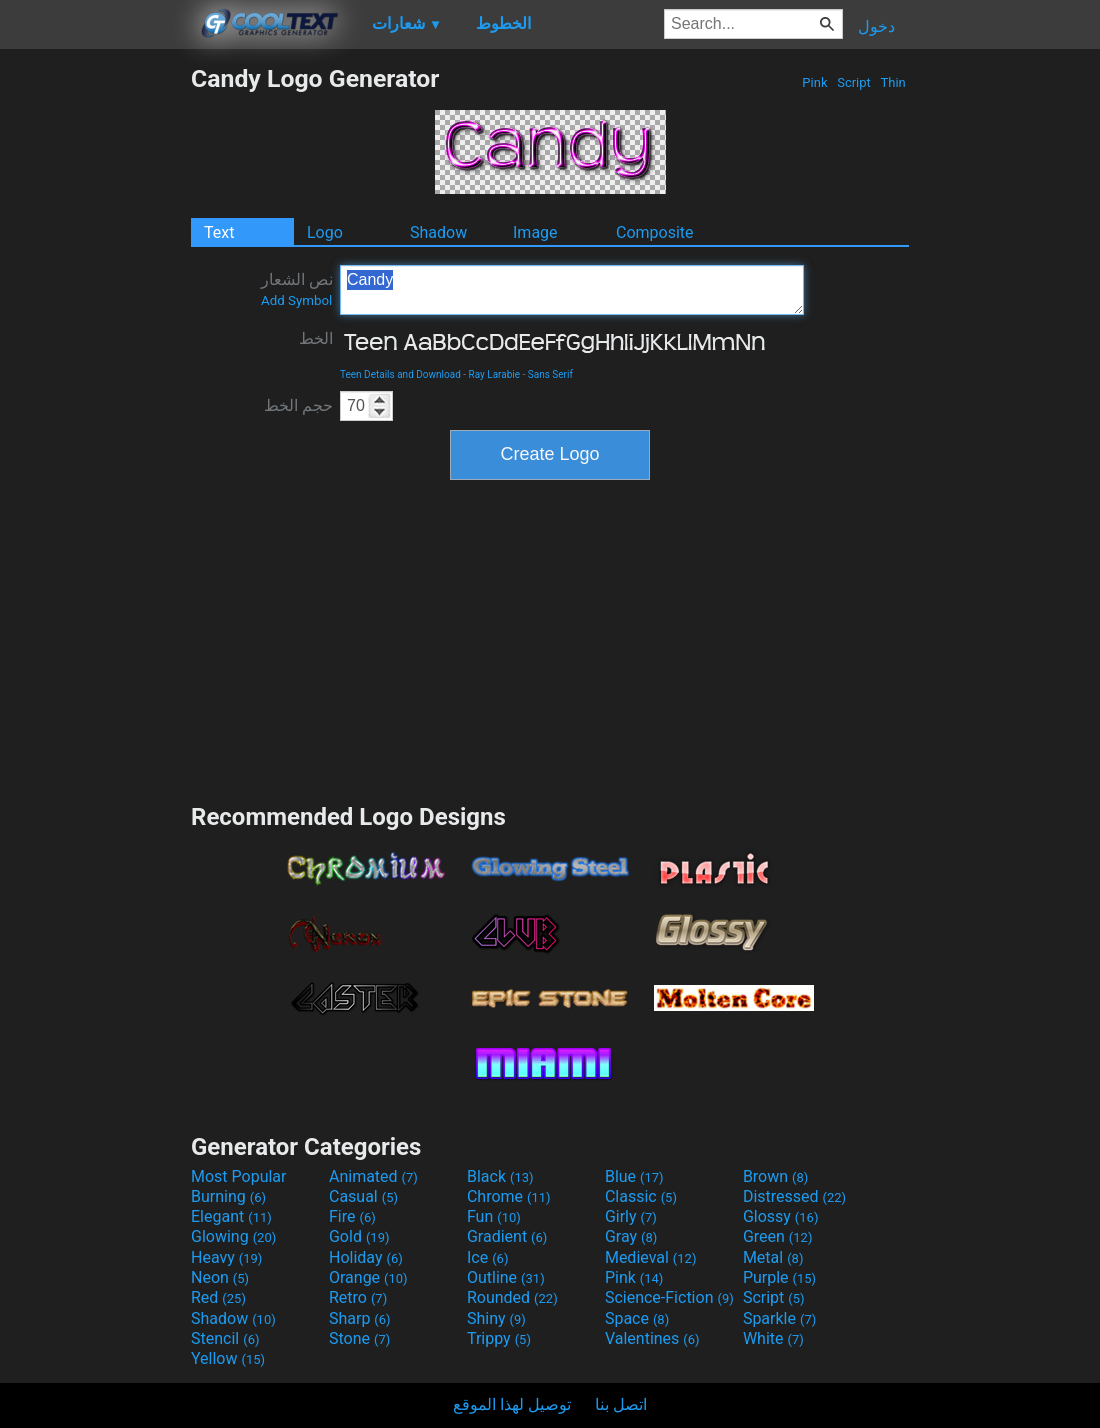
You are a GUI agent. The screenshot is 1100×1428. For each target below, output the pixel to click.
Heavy (226, 1257)
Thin (893, 82)
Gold (359, 1236)
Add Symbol (296, 300)
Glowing (233, 1236)
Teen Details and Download (400, 374)
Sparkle (779, 1318)
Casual (363, 1196)
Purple (779, 1277)
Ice (487, 1257)
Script (854, 82)
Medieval (651, 1257)
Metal (773, 1257)
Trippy (499, 1338)
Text (219, 232)
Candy (572, 290)
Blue (634, 1176)
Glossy (781, 1216)
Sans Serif (550, 374)
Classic (641, 1196)
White (773, 1338)
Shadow (438, 232)
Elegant (231, 1216)
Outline (506, 1277)
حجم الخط (298, 405)
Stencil (225, 1338)
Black (500, 1176)
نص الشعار (297, 289)
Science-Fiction (669, 1297)
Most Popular (239, 1176)
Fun (494, 1216)
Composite (655, 232)
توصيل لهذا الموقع (512, 1404)
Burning (228, 1196)
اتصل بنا (621, 1404)
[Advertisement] (95, 364)
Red (218, 1297)
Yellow (228, 1358)
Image (535, 232)
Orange (368, 1277)
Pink (815, 82)
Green (778, 1236)
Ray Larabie (495, 374)
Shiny (496, 1318)
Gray (631, 1236)
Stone (359, 1338)
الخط (316, 338)
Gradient (507, 1236)
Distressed (794, 1196)
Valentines (652, 1338)
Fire (352, 1216)
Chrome (509, 1196)
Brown (775, 1176)
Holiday (366, 1257)
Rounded (512, 1297)
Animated (373, 1176)
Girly (631, 1216)
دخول (876, 26)
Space (637, 1318)
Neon (220, 1277)
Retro (358, 1297)
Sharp (360, 1318)
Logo (325, 232)
